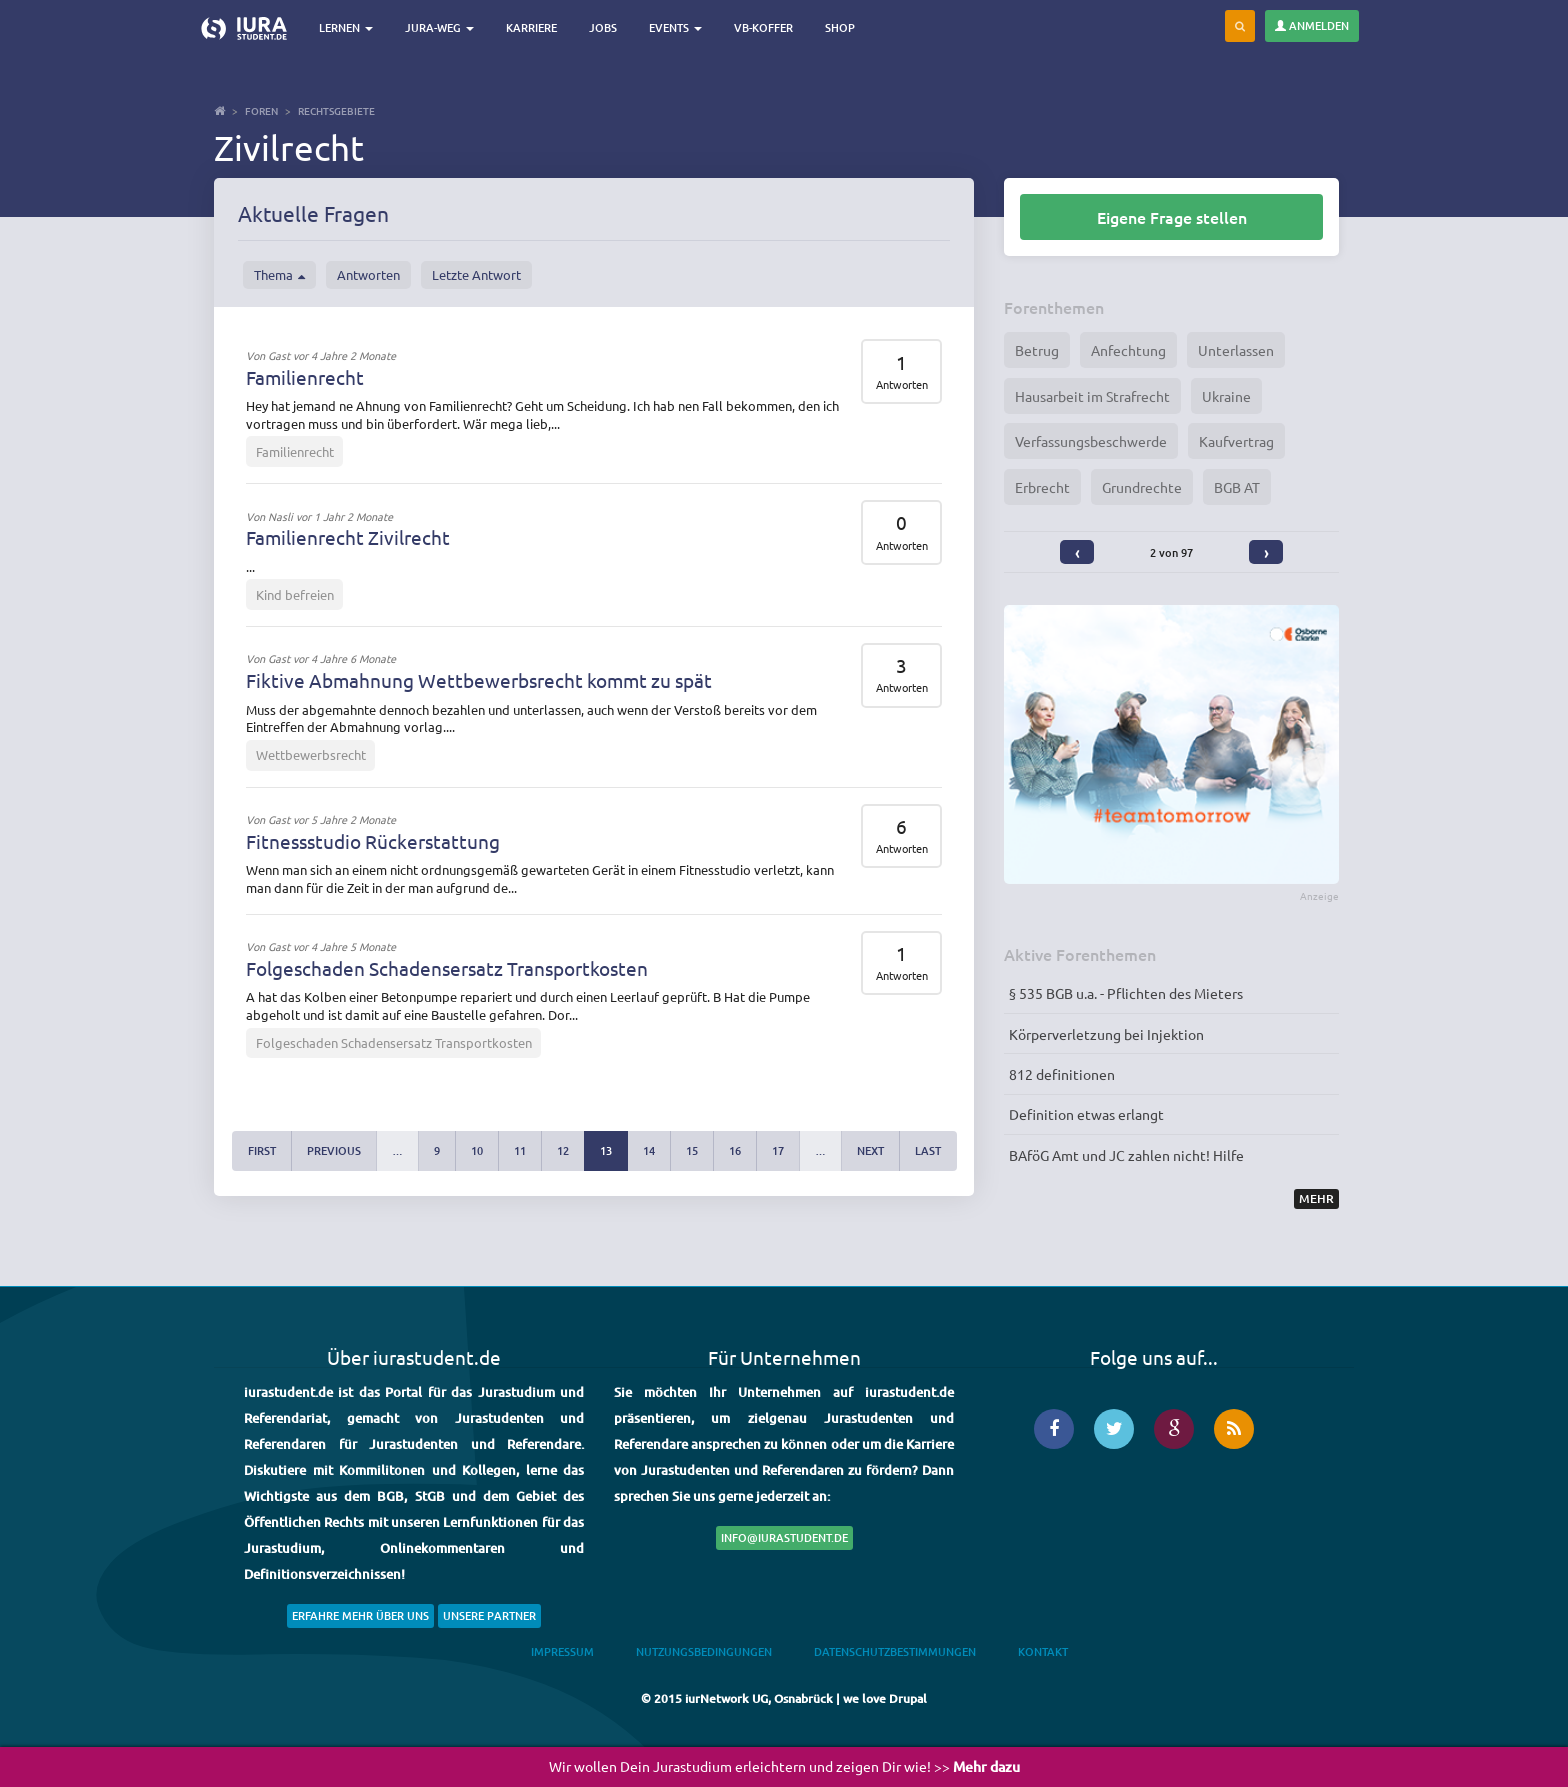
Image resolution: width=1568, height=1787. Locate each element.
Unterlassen (1236, 350)
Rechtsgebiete (336, 110)
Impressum (562, 1651)
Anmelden (1312, 25)
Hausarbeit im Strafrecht (1092, 396)
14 (649, 1150)
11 (520, 1150)
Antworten (368, 274)
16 (735, 1150)
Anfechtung (1128, 350)
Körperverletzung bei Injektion (1106, 1034)
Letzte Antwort (476, 274)
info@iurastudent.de (784, 1537)
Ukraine (1226, 396)
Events (678, 27)
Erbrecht (1042, 487)
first (262, 1150)
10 (477, 1150)
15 (692, 1150)
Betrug (1037, 350)
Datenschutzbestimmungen (895, 1651)
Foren (261, 110)
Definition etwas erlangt (1086, 1114)
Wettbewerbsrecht (311, 754)
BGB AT (1237, 487)
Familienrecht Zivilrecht (348, 537)
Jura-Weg (442, 27)
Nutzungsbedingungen (704, 1651)
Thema (279, 275)
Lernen (349, 27)
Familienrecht (305, 377)
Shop (843, 27)
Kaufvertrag (1236, 441)
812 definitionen (1062, 1074)
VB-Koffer (766, 27)
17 (778, 1150)
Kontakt (1043, 1651)
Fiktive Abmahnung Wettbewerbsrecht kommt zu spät (479, 680)
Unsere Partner (489, 1615)
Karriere (534, 27)
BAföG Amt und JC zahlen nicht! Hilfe (1126, 1155)
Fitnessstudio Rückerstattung (373, 841)
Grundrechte (1142, 487)
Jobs (606, 27)
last (928, 1150)
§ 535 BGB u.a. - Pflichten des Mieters (1126, 993)
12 (563, 1150)
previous (334, 1150)
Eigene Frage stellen (1172, 217)
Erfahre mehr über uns (360, 1615)
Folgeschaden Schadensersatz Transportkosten (447, 968)
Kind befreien (295, 594)
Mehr (1316, 1198)
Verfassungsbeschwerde (1091, 441)
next (870, 1150)
